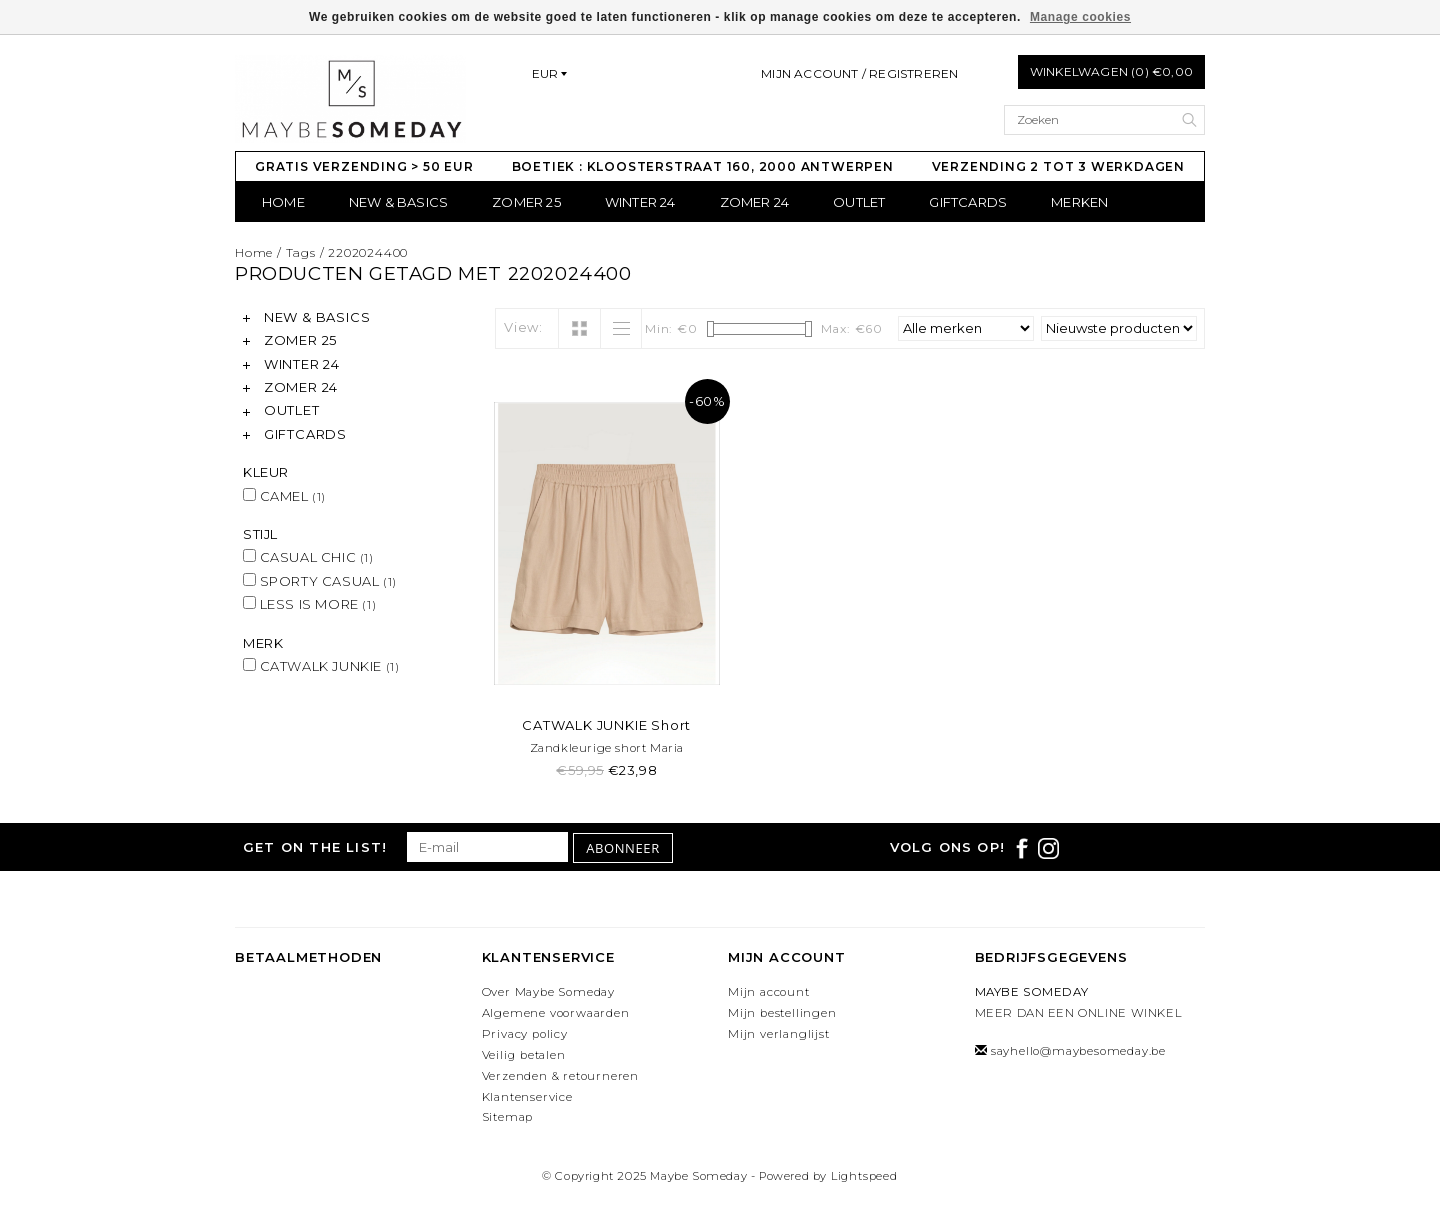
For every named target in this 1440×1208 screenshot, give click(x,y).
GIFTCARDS (968, 202)
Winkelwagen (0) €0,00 (1111, 71)
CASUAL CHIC (308, 557)
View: (523, 327)
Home (283, 202)
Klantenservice (527, 1097)
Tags (301, 252)
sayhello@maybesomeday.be (1078, 1051)
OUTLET (859, 202)
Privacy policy (525, 1034)
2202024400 (368, 252)
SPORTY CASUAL (320, 581)
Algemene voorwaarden (556, 1013)
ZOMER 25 (526, 202)
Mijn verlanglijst (779, 1034)
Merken (1079, 202)
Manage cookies (1080, 17)
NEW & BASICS (398, 202)
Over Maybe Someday (548, 992)
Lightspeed (864, 1176)
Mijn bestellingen (782, 1013)
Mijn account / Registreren (859, 73)
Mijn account (769, 992)
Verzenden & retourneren (560, 1076)
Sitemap (508, 1117)
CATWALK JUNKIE (321, 666)
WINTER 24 (640, 202)
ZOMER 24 (755, 202)
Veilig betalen (524, 1055)
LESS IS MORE (309, 604)
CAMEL (284, 496)
